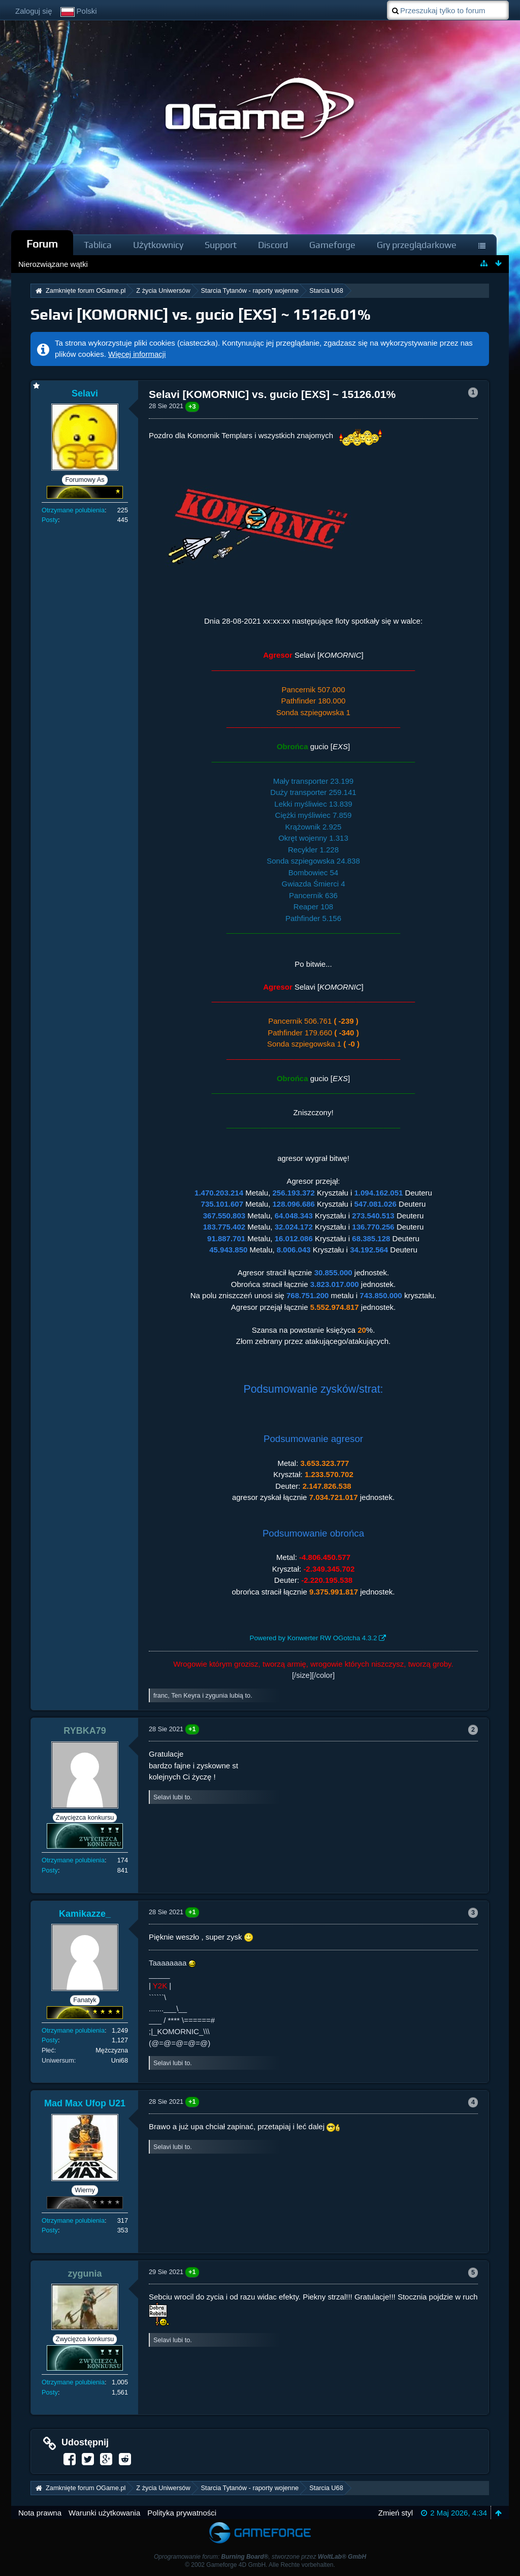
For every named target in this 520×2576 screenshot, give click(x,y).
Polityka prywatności (181, 2512)
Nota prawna (39, 2512)
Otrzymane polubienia (73, 510)
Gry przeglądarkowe (417, 244)
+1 (192, 1729)
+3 (192, 406)
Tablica (98, 244)
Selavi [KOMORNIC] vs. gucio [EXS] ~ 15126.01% (200, 314)
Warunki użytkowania (104, 2512)
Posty (50, 520)
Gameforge (332, 244)
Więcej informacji (137, 354)
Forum (42, 243)
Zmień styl (395, 2512)
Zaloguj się (33, 11)
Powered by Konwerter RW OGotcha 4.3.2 (313, 1638)
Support (221, 244)
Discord (273, 244)
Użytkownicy (158, 244)
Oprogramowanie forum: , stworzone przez (260, 2556)
